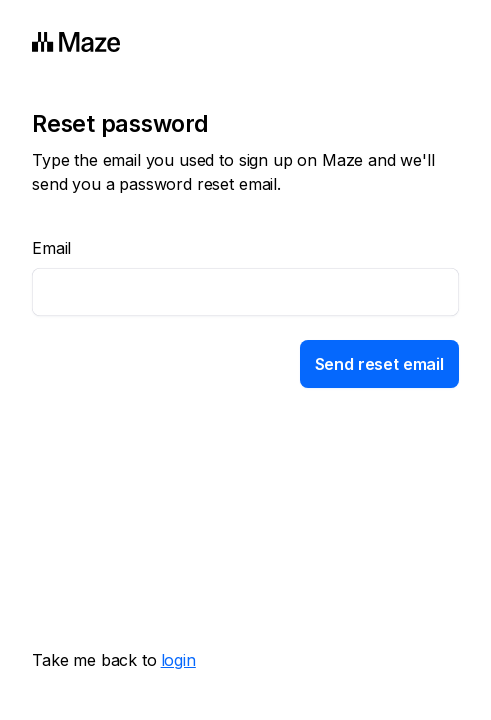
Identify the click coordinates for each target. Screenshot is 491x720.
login (178, 660)
